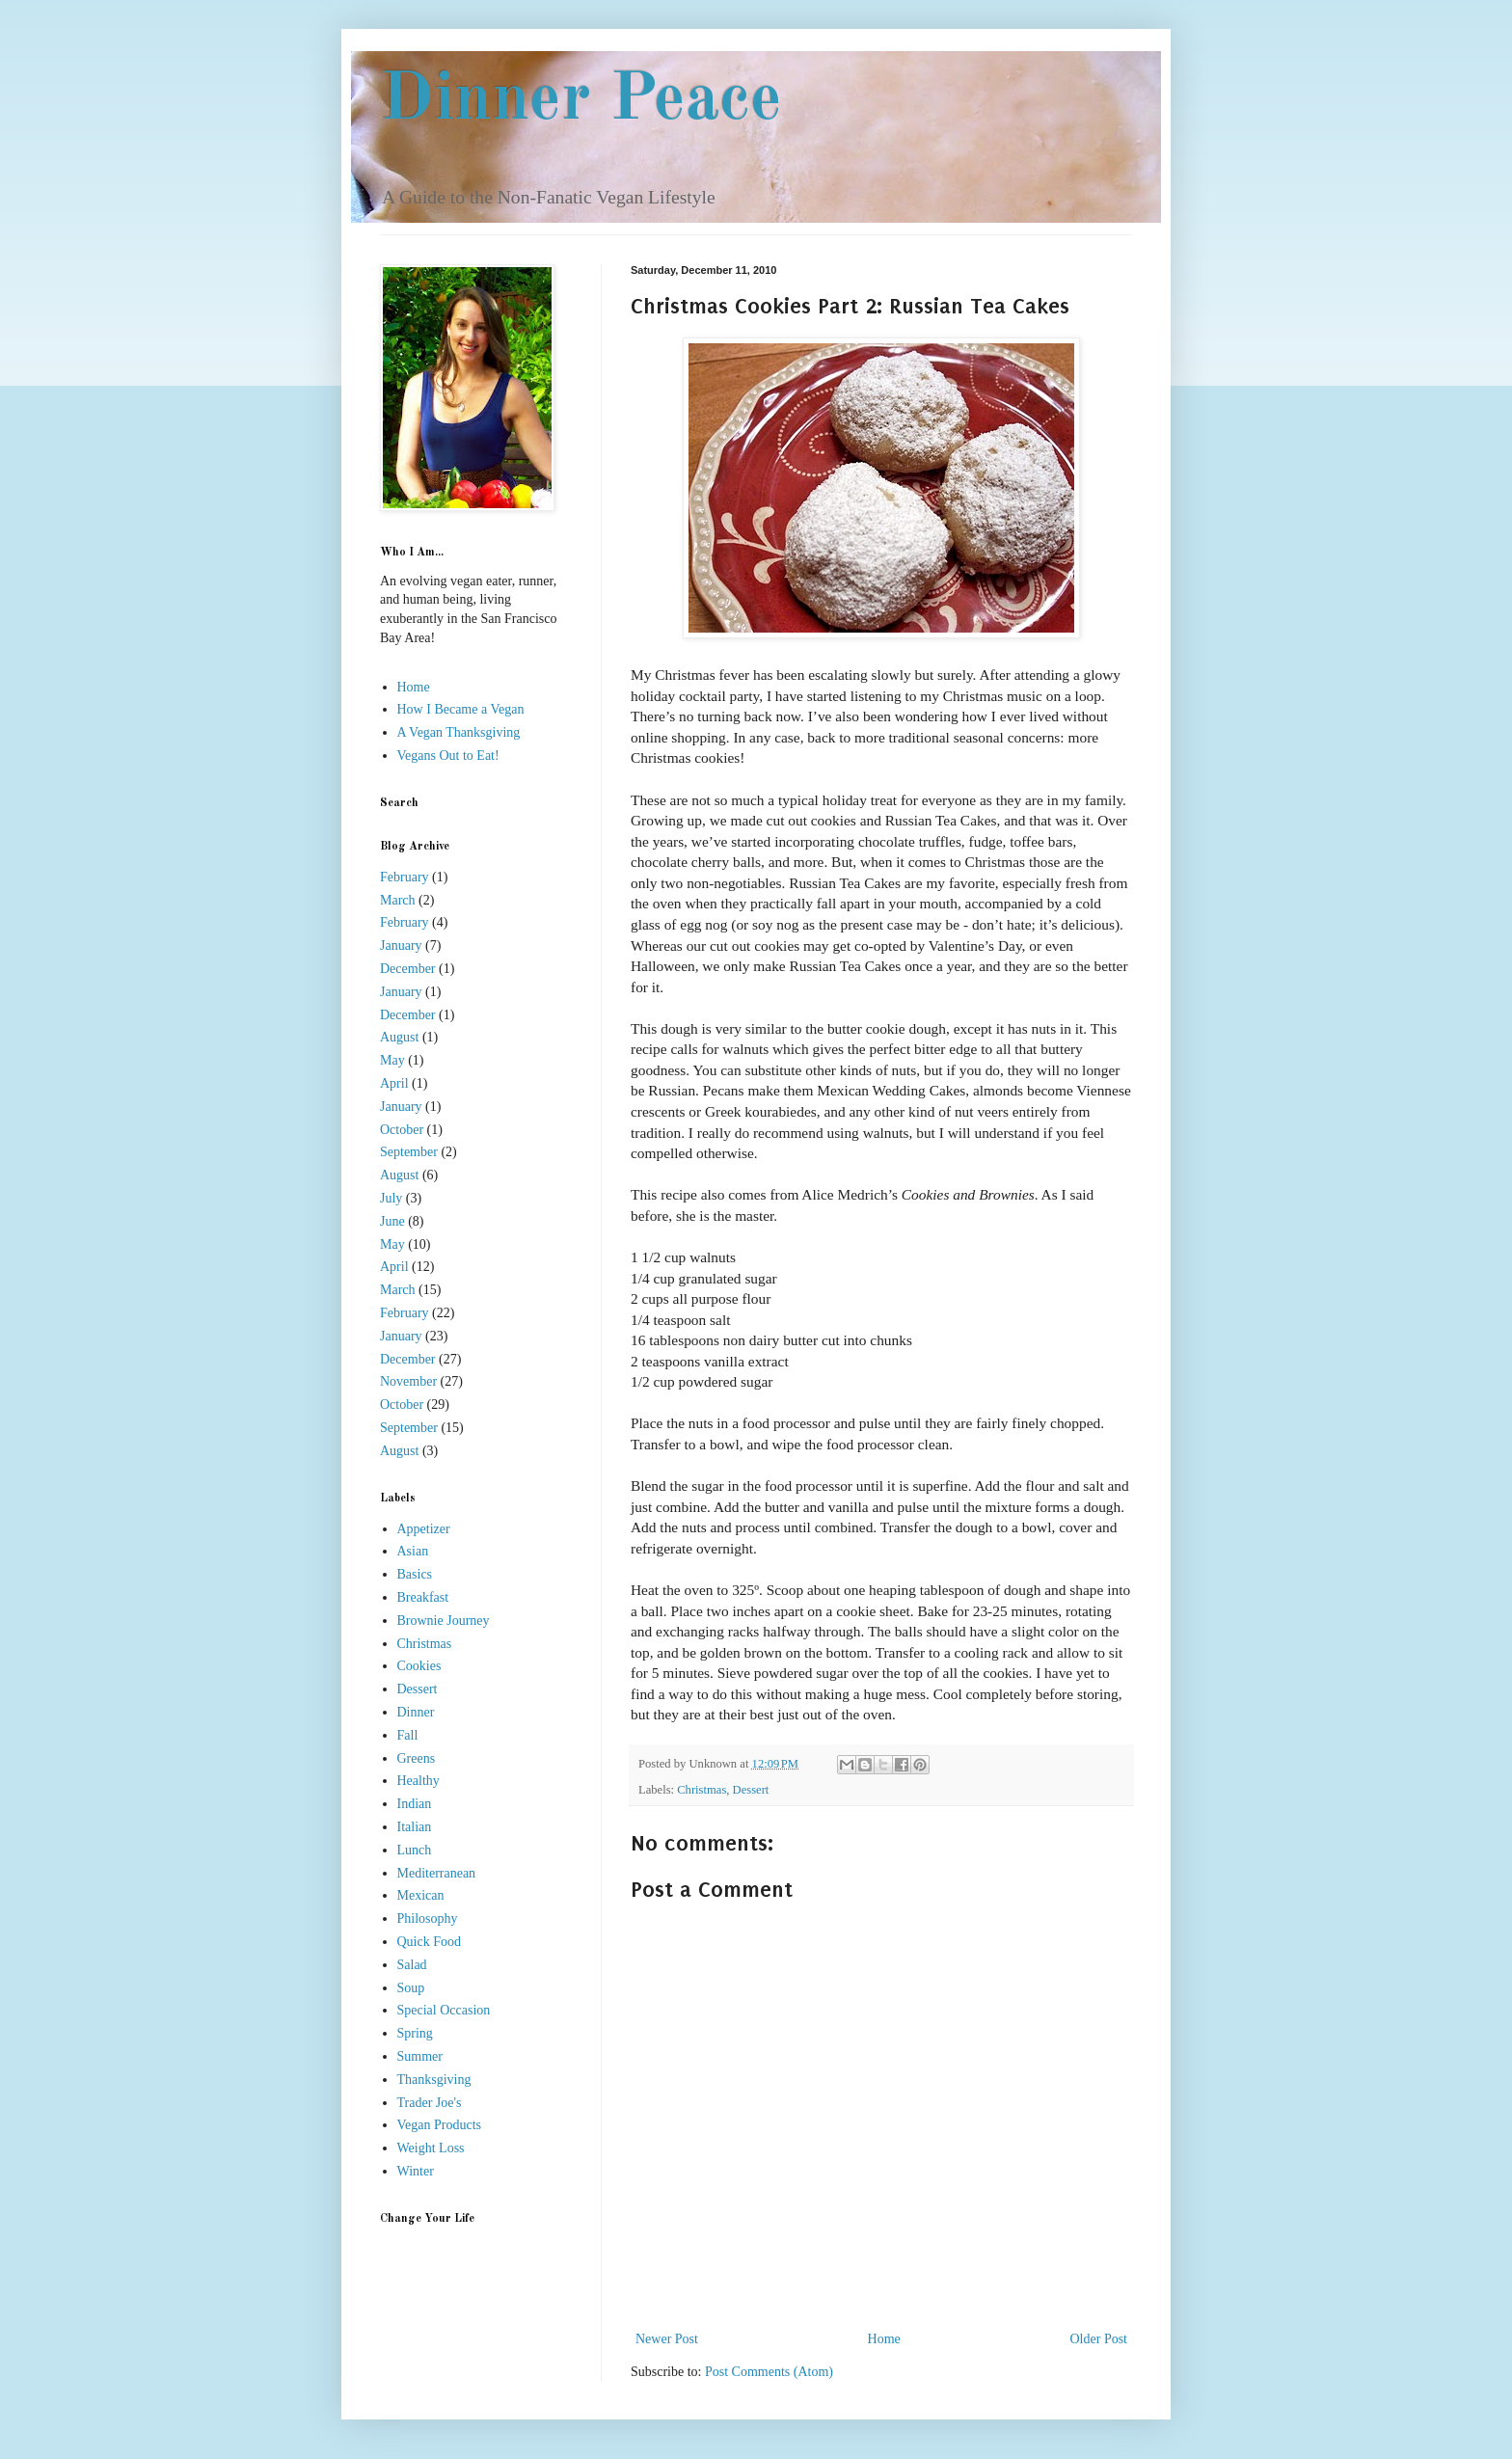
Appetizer (423, 1529)
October (401, 1129)
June (392, 1221)
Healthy (418, 1780)
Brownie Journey (443, 1620)
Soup (411, 1988)
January (401, 945)
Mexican (421, 1895)
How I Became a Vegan (461, 709)
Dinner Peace (581, 101)
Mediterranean (436, 1873)
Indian (414, 1804)
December (408, 968)
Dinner (416, 1712)
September (409, 1152)
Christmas (701, 1790)
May (392, 1060)
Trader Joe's (429, 2102)
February (404, 877)
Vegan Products (439, 2125)
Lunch (414, 1850)
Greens (416, 1758)
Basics (415, 1574)
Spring (415, 2033)
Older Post (1099, 2339)
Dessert (751, 1790)
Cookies (419, 1666)
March (398, 900)
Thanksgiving (434, 2079)
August (399, 1037)
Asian (413, 1551)
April (394, 1083)
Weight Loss (431, 2148)
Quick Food (429, 1941)
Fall (407, 1735)
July (391, 1198)
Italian (414, 1827)
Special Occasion (444, 2010)
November (408, 1381)
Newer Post (666, 2339)
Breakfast (423, 1597)
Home (884, 2339)
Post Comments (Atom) (769, 2371)
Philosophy (427, 1918)
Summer (420, 2056)
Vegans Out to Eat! (448, 755)
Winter (415, 2171)
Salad (412, 1965)
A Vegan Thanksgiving (459, 732)
